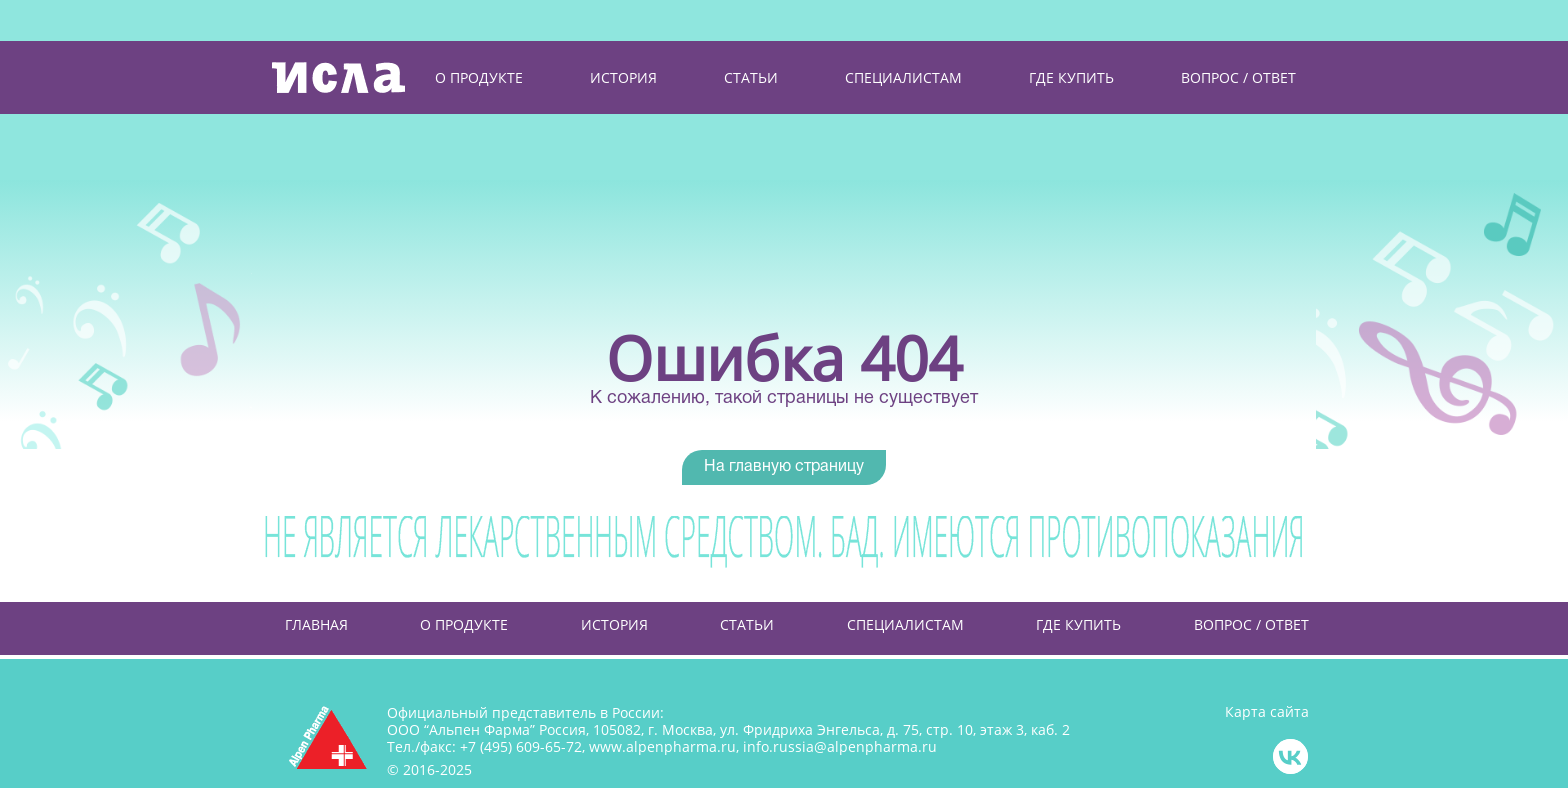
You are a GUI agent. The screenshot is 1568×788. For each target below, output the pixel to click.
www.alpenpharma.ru (662, 746)
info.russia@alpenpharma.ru (840, 746)
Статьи (747, 625)
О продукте (464, 625)
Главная (316, 625)
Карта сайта (1267, 712)
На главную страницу (784, 467)
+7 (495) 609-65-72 (521, 746)
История (614, 625)
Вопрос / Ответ (1251, 625)
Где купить (1078, 625)
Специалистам (905, 625)
